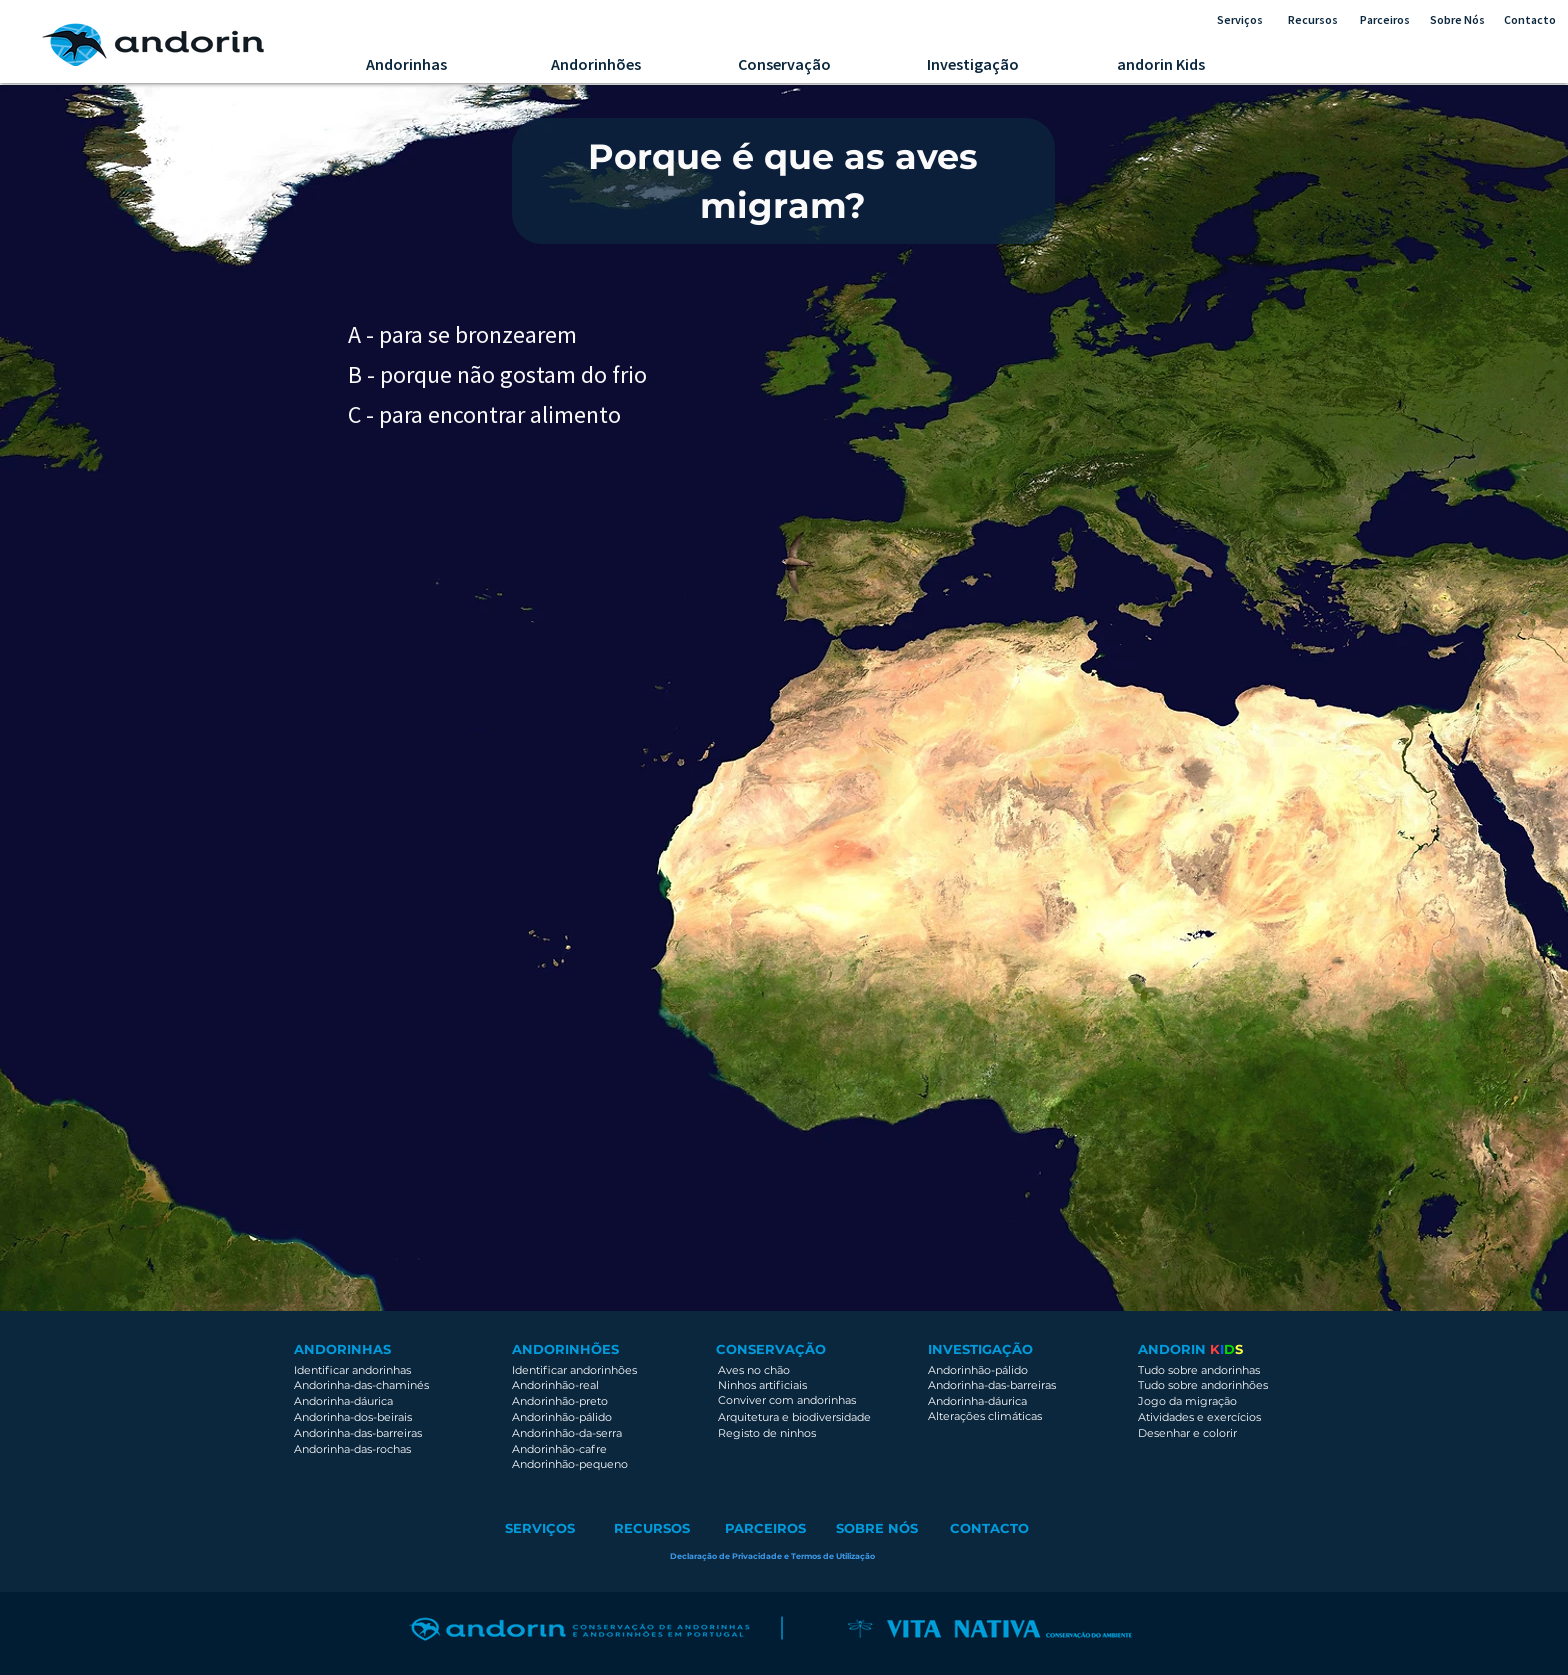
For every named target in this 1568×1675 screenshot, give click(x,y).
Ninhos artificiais (762, 1385)
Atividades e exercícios (1199, 1417)
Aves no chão (754, 1370)
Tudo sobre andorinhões (1203, 1385)
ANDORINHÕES (565, 1349)
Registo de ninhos (767, 1433)
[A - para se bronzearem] (469, 334)
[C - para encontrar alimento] (487, 414)
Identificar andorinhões (574, 1370)
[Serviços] (1239, 20)
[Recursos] (1313, 20)
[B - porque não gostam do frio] (594, 374)
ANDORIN (1174, 1349)
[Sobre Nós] (1457, 20)
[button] (772, 1556)
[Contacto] (1529, 20)
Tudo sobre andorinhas (1199, 1370)
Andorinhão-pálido (978, 1370)
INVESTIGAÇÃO (980, 1349)
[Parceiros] (1384, 20)
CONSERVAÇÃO (771, 1349)
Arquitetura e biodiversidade (796, 1417)
